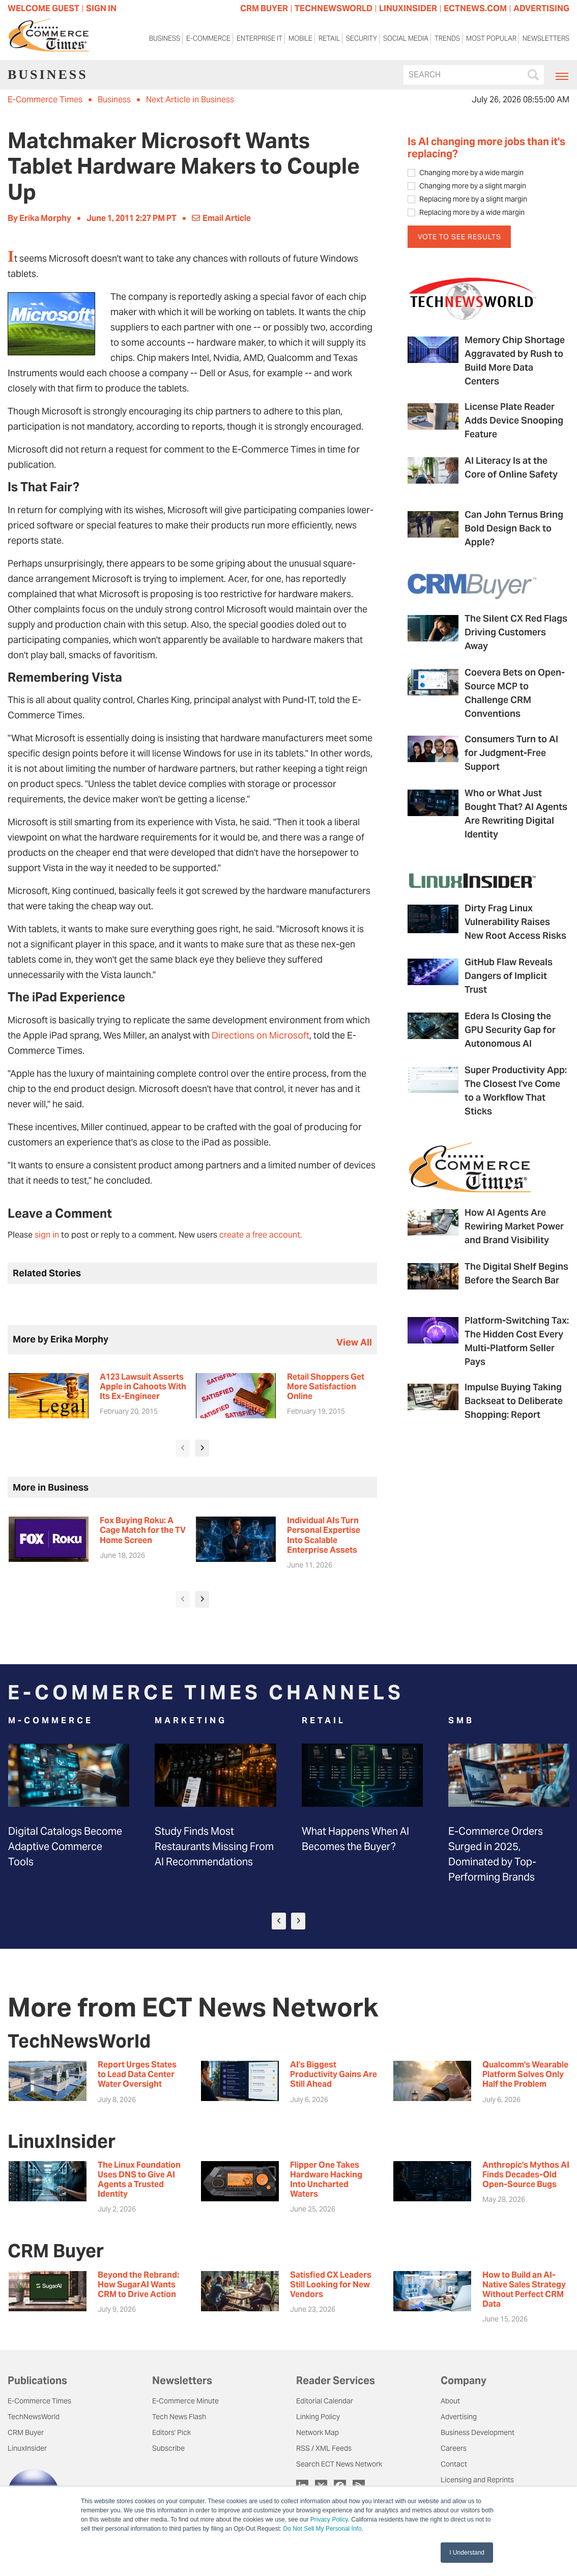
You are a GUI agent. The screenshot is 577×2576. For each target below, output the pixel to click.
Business (164, 38)
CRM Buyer (26, 2432)
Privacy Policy (329, 2519)
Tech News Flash (179, 2416)
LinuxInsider (27, 2448)
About (450, 2400)
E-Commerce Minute (185, 2400)
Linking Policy (318, 2416)
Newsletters (546, 38)
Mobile (300, 38)
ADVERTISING (541, 8)
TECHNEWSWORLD (333, 8)
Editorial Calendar (324, 2400)
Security (361, 38)
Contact (454, 2464)
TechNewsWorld (34, 2416)
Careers (454, 2448)
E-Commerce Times (45, 99)
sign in (47, 1234)
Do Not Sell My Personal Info (322, 2528)
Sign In (101, 8)
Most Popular (491, 38)
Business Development (477, 2432)
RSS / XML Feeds (324, 2448)
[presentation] (183, 1448)
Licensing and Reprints (477, 2479)
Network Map (317, 2432)
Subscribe (168, 2448)
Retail (329, 38)
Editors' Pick (171, 2432)
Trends (447, 38)
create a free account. (260, 1234)
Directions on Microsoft (260, 1035)
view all (354, 1342)
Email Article (221, 218)
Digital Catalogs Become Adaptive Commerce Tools (65, 1846)
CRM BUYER (264, 8)
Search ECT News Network (339, 2464)
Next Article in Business (190, 99)
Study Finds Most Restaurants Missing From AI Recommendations (214, 1846)
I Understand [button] (466, 2552)
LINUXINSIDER (408, 8)
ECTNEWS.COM (475, 8)
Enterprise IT (259, 38)
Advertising (459, 2416)
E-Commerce (208, 38)
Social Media (405, 38)
